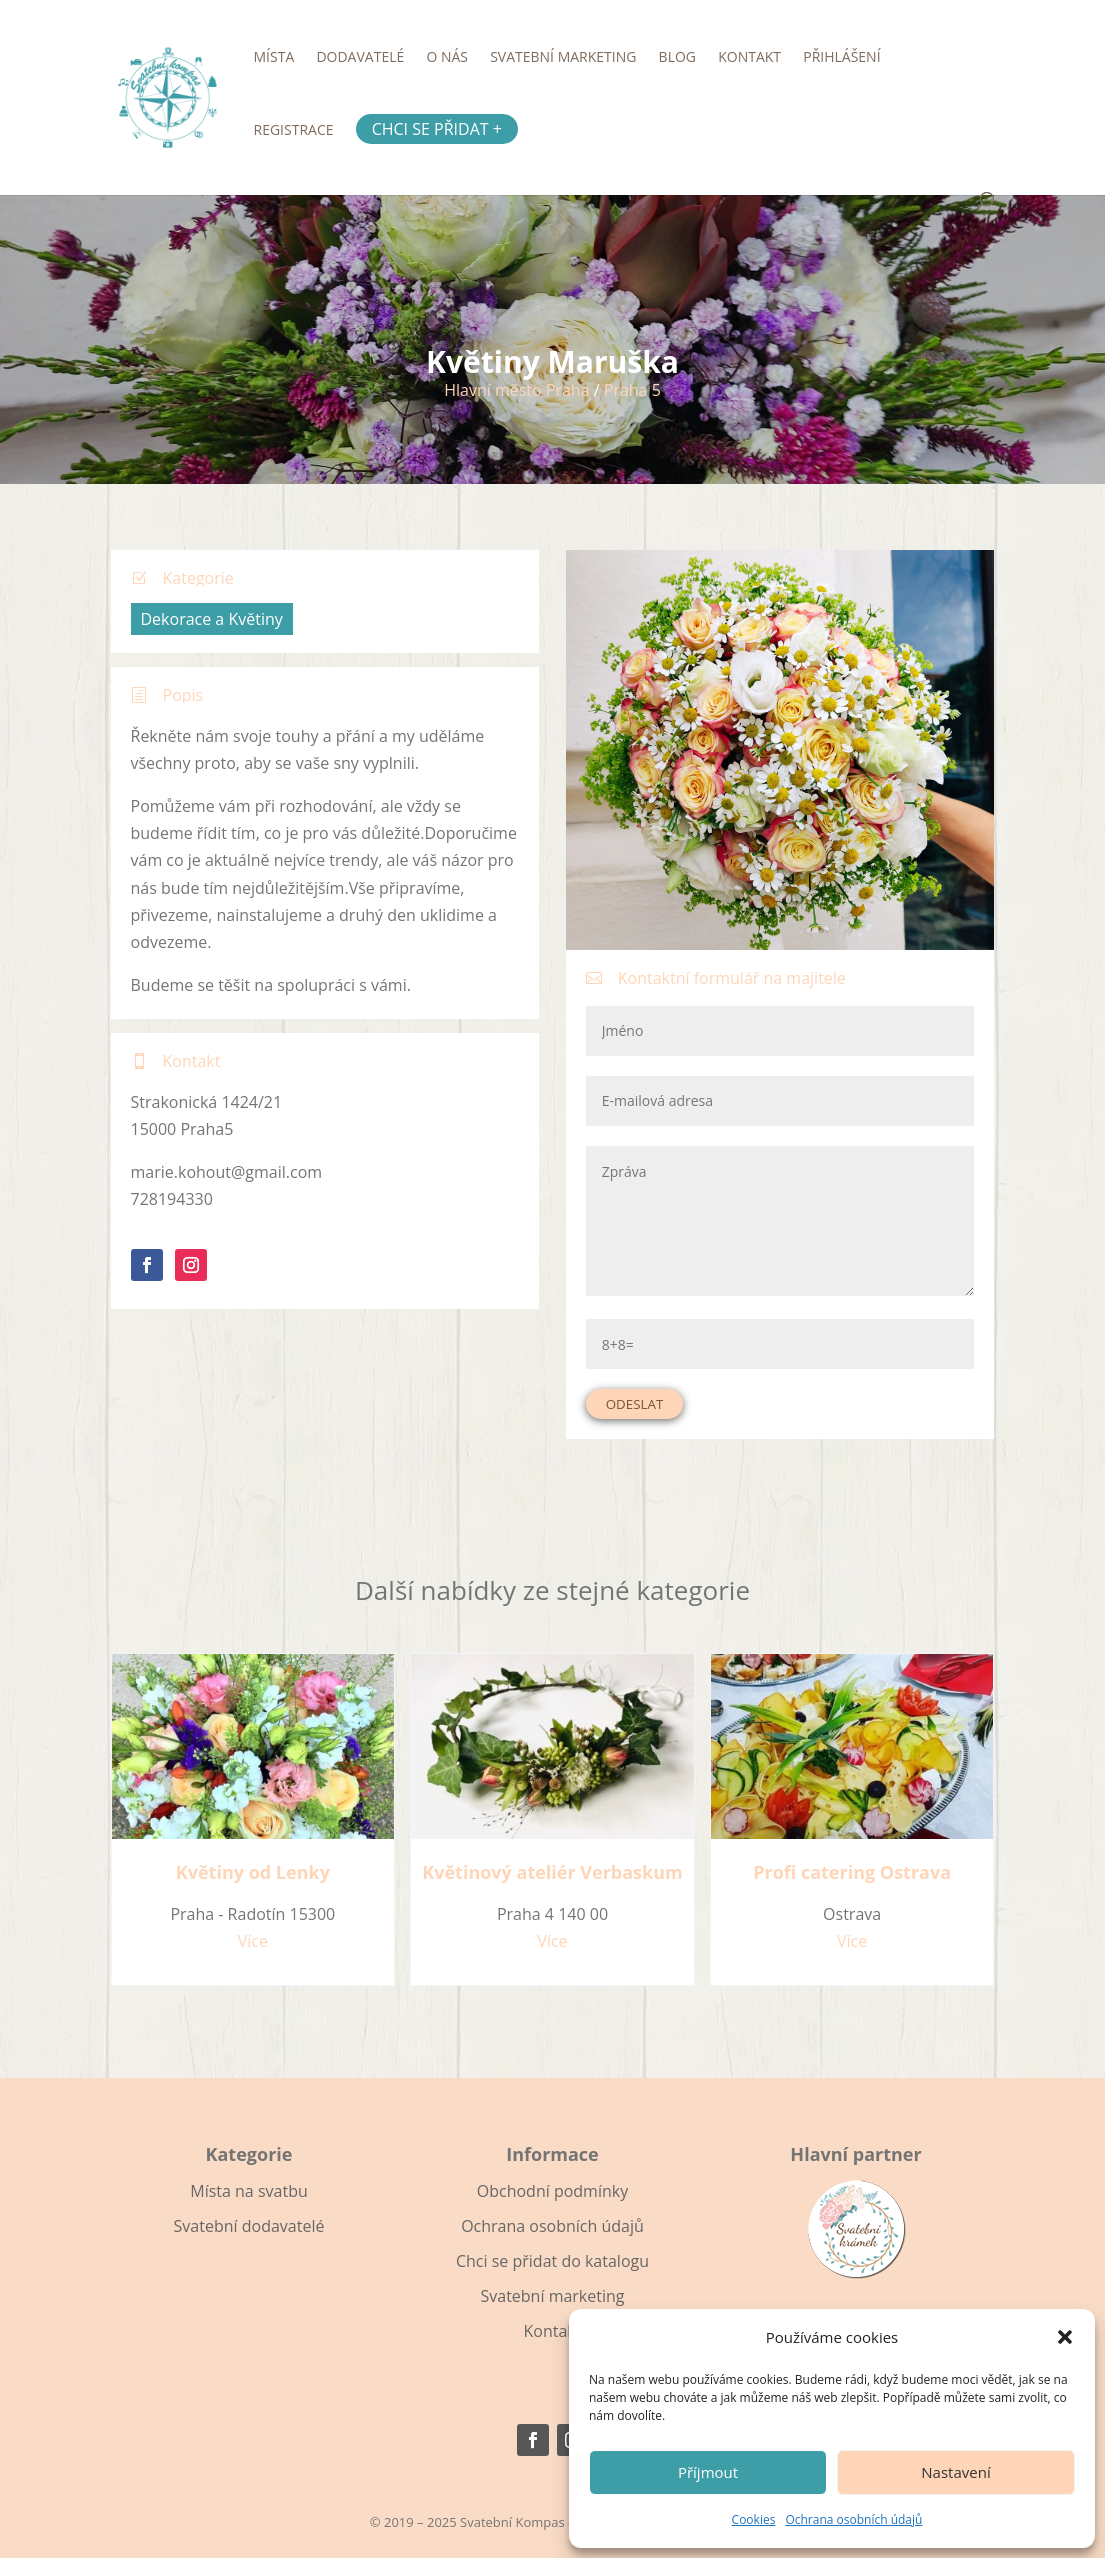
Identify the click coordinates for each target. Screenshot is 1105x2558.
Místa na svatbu (248, 2191)
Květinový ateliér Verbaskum (552, 1872)
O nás (447, 58)
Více (253, 1941)
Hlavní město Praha (516, 390)
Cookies (754, 2519)
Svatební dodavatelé (249, 2226)
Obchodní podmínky (552, 2191)
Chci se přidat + (437, 129)
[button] (1065, 2337)
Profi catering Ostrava (852, 1872)
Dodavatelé (360, 58)
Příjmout (708, 2472)
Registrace (294, 131)
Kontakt (749, 58)
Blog (677, 58)
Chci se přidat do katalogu (552, 2261)
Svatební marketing (563, 58)
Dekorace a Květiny (212, 619)
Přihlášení (841, 58)
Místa (274, 58)
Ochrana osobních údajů (853, 2519)
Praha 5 (632, 390)
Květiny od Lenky (253, 1872)
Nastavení (955, 2472)
